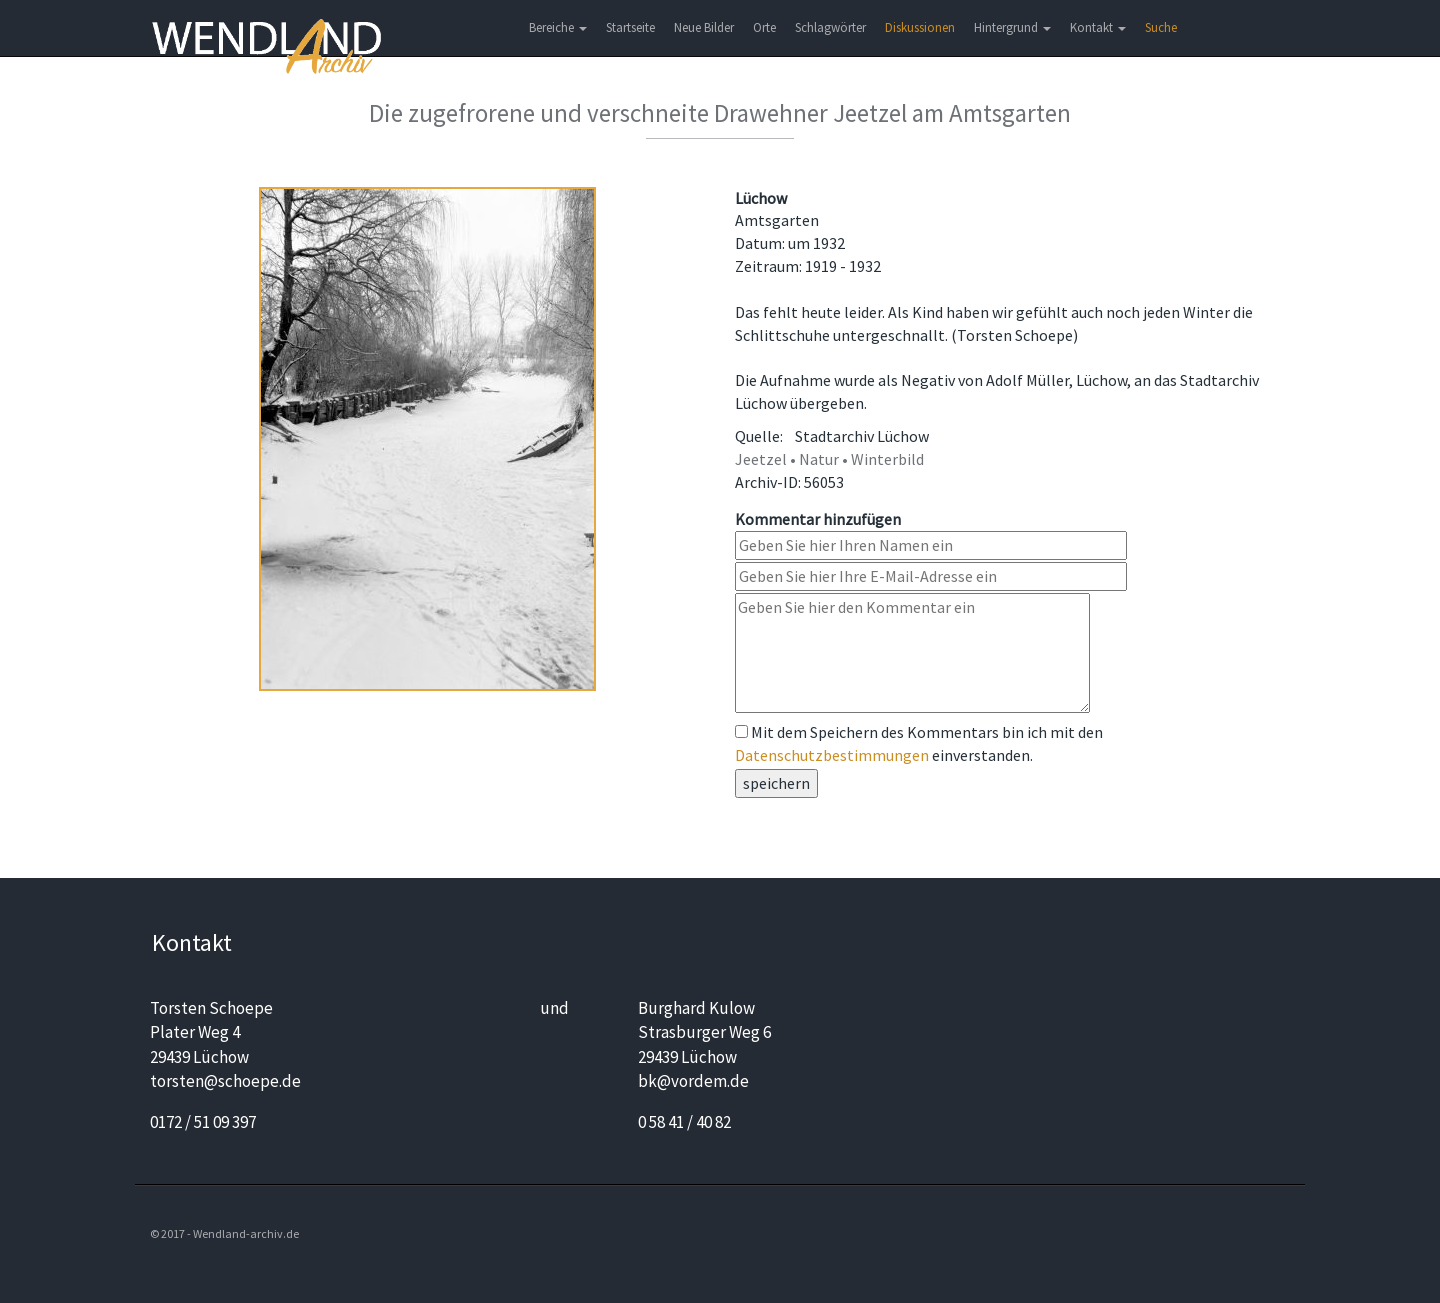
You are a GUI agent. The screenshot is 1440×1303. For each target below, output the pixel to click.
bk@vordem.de (693, 1081)
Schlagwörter (830, 27)
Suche (1161, 27)
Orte (764, 27)
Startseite (630, 27)
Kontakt (1098, 27)
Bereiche (558, 27)
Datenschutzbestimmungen (832, 755)
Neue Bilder (704, 27)
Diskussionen (920, 27)
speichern (776, 783)
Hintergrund (1012, 27)
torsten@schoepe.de (225, 1081)
